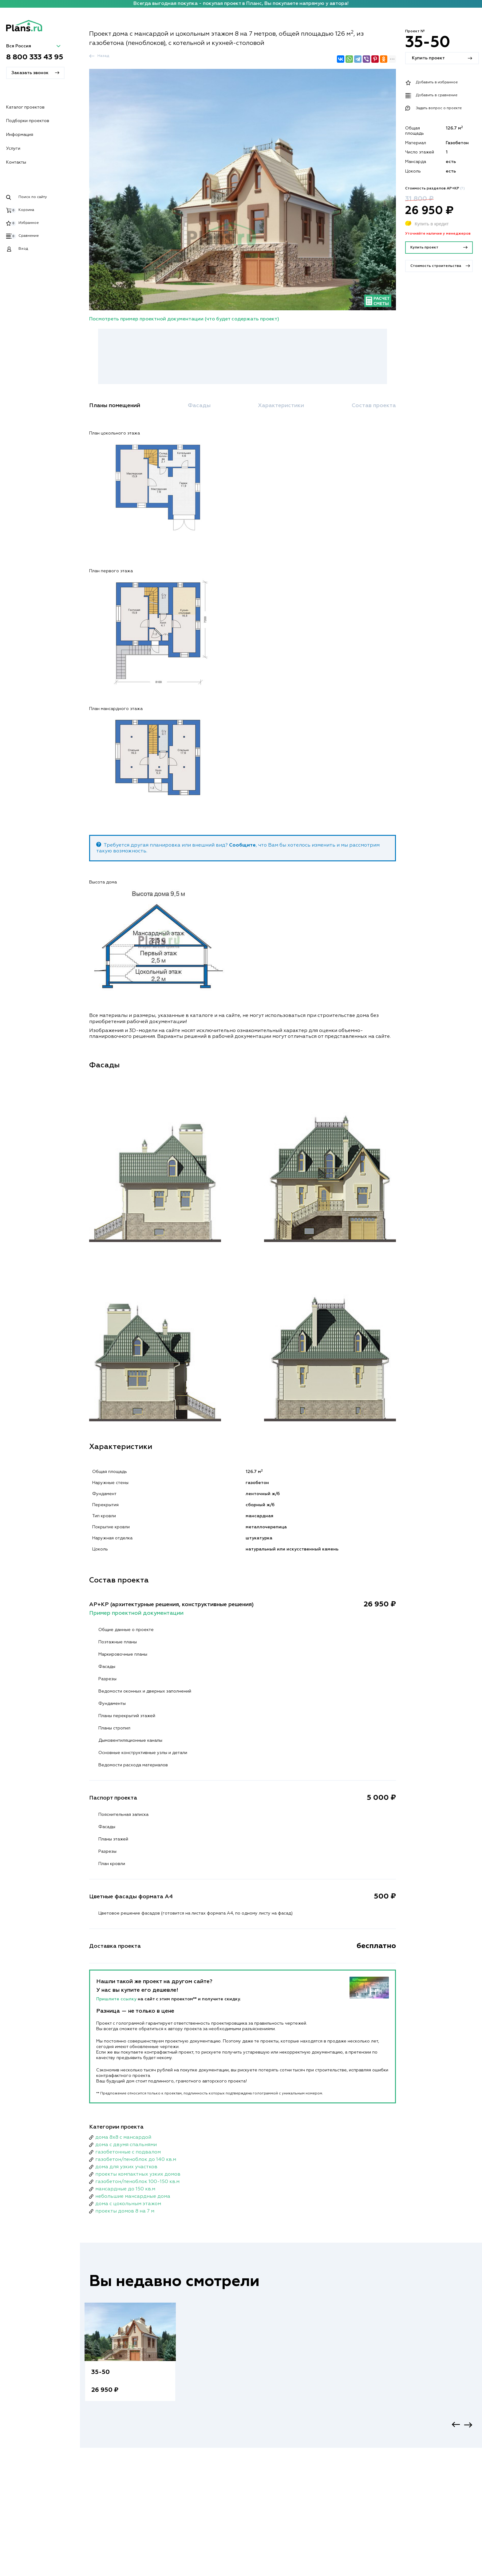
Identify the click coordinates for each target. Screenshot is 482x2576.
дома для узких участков (126, 2167)
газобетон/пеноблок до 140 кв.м (135, 2159)
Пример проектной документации (136, 1613)
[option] (130, 2358)
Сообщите (242, 845)
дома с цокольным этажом (128, 2203)
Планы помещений (114, 405)
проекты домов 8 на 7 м (124, 2211)
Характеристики (281, 405)
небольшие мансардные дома (132, 2196)
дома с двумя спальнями (126, 2144)
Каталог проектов (25, 107)
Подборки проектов (27, 121)
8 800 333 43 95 (34, 57)
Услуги (13, 148)
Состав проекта (374, 405)
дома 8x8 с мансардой (123, 2137)
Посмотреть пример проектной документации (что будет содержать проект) (184, 319)
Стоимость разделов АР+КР (435, 188)
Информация (19, 135)
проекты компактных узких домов (137, 2174)
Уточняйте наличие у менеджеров (438, 234)
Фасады (199, 405)
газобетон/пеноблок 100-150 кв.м (137, 2181)
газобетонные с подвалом (128, 2152)
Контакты (16, 162)
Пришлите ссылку (117, 1999)
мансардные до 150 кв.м (125, 2189)
